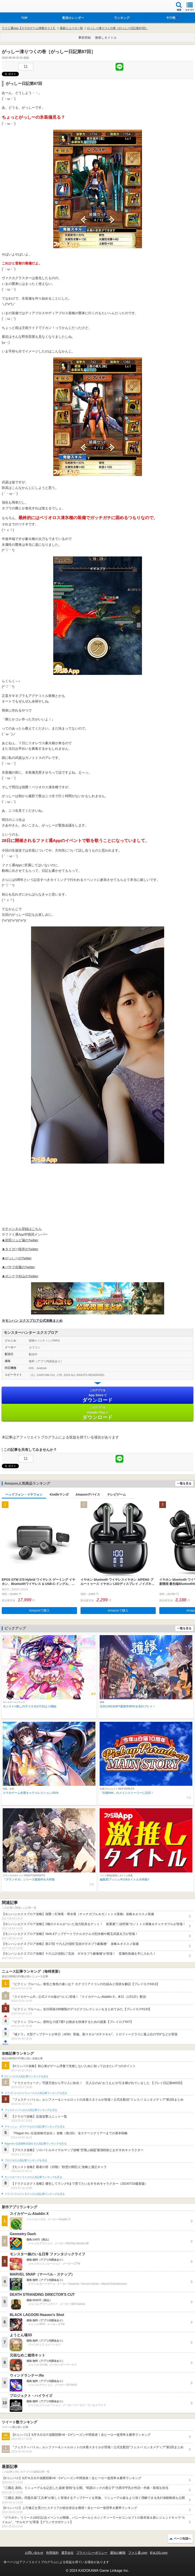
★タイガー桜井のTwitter (20, 1249)
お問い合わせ (34, 2552)
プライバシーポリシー (91, 2552)
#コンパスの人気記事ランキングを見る (26, 2076)
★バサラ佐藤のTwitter (18, 1267)
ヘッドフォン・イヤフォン (24, 1494)
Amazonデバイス (88, 1494)
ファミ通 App (17, 7)
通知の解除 (118, 2552)
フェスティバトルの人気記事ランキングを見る (30, 2110)
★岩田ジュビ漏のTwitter (20, 1240)
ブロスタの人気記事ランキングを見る (25, 2160)
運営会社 (67, 2552)
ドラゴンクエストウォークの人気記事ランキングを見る (35, 2093)
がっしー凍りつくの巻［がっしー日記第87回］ (117, 28)
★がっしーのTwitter (17, 1258)
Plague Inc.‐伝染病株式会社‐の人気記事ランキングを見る (35, 2143)
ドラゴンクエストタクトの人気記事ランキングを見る (34, 2194)
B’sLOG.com (158, 2552)
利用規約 (52, 2552)
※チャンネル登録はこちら (22, 1229)
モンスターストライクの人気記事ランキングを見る (33, 2177)
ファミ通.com (137, 2552)
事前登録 (84, 37)
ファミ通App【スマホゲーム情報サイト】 (29, 28)
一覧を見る (184, 1483)
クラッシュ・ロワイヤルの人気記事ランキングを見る (34, 2126)
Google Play (97, 1413)
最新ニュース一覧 (71, 28)
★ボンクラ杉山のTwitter (20, 1276)
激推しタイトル (106, 37)
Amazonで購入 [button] (39, 1610)
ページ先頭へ (182, 2538)
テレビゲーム (116, 1494)
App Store (97, 1395)
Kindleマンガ (59, 1494)
